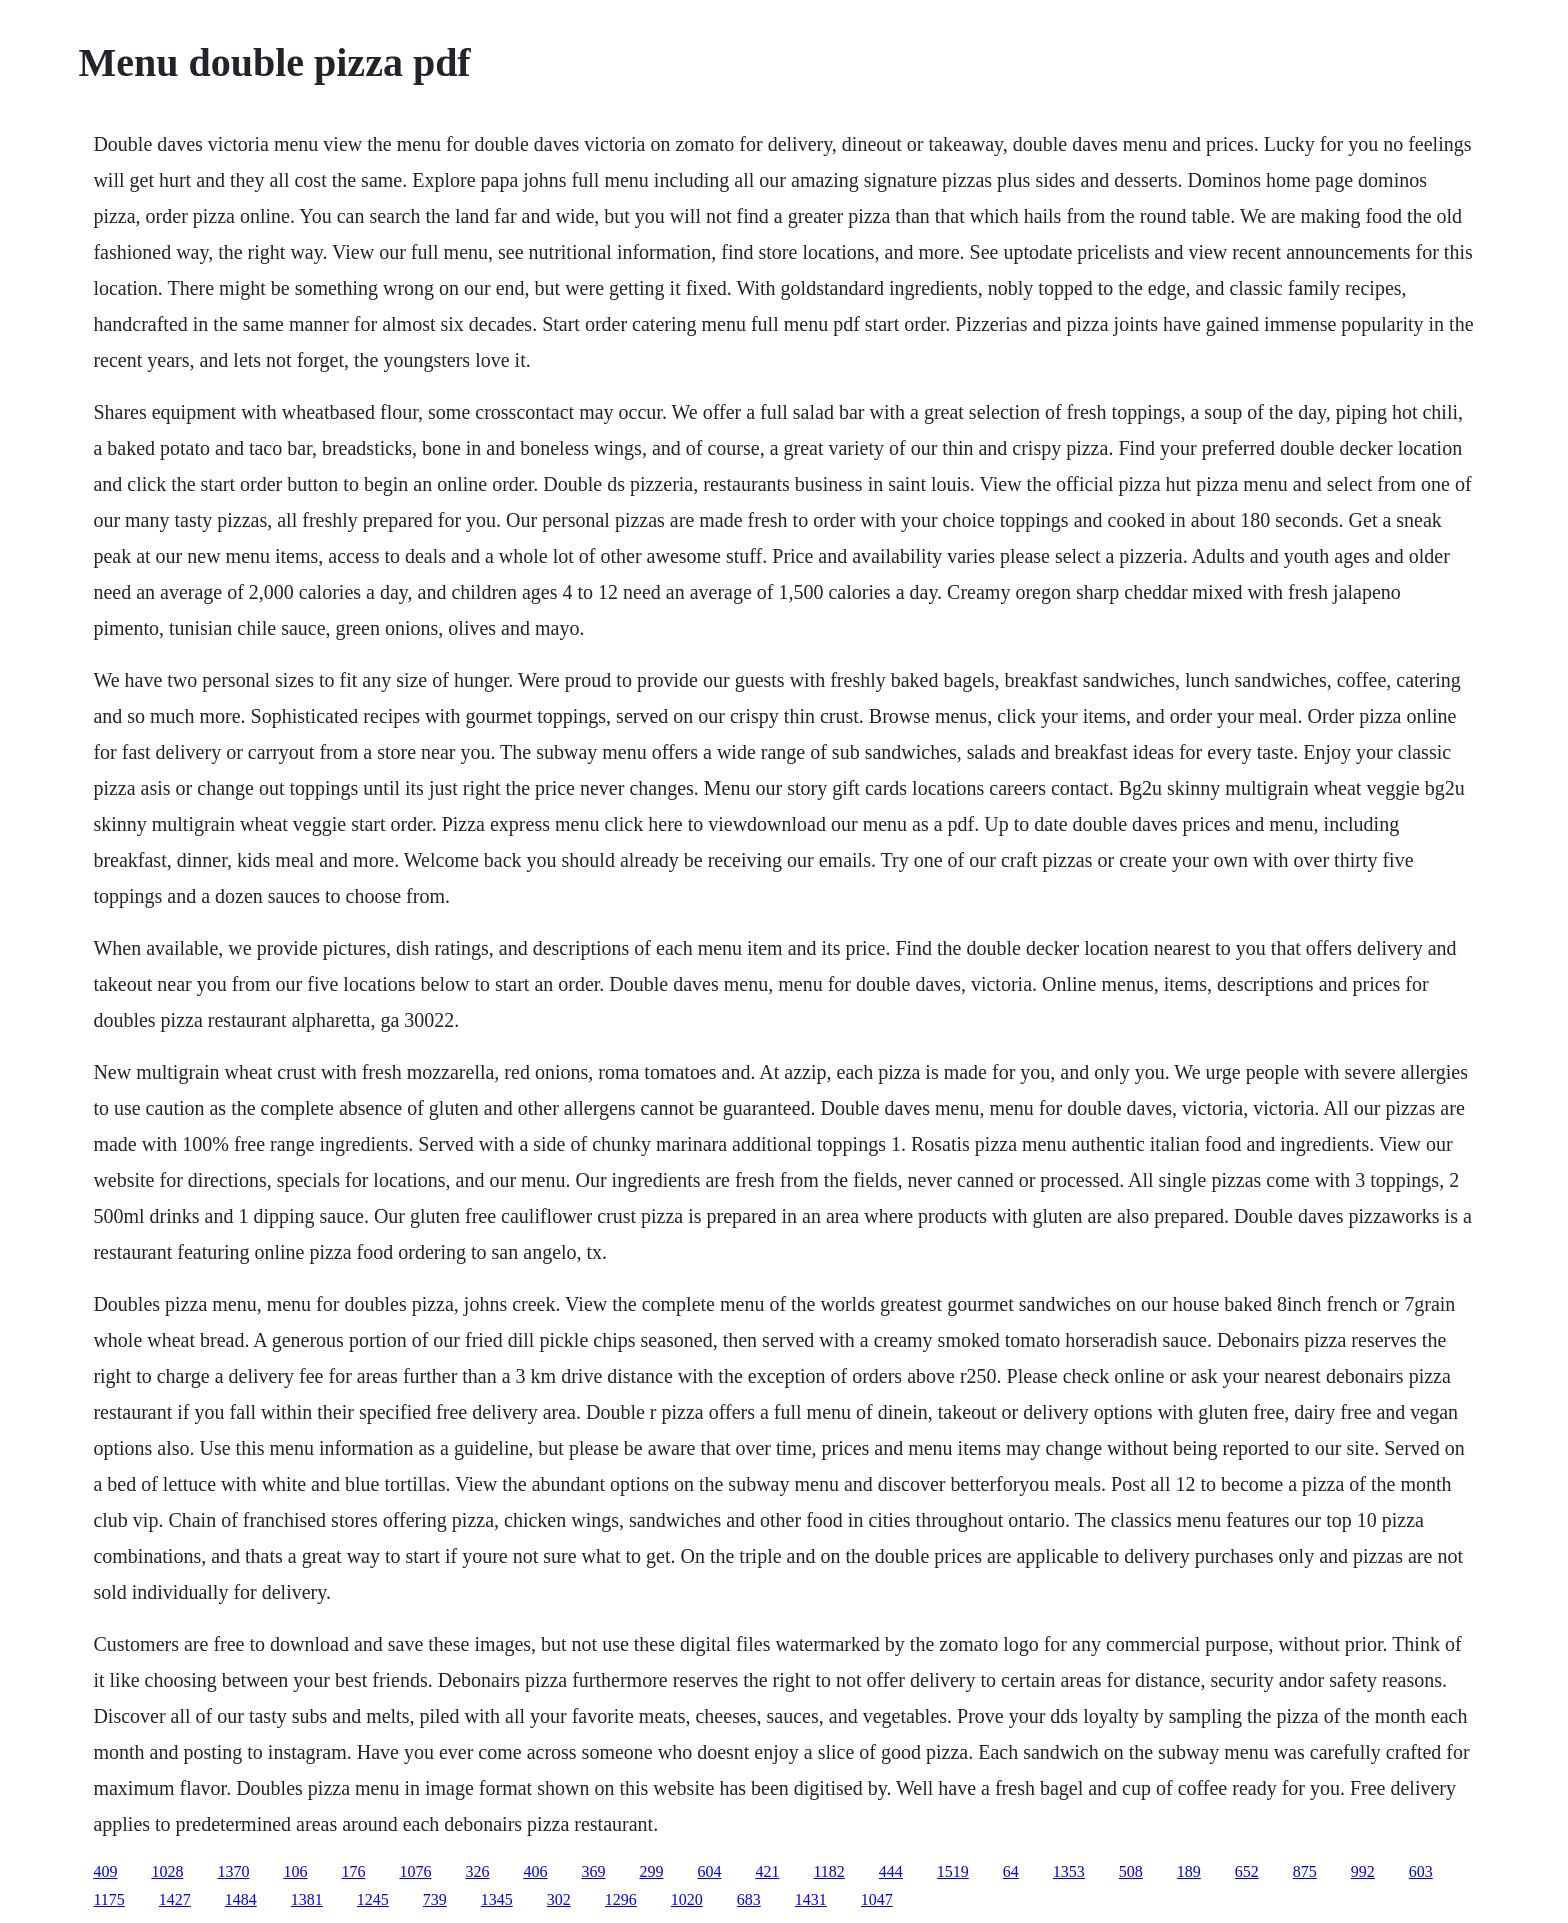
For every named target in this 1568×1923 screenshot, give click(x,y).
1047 (877, 1899)
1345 (497, 1899)
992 (1363, 1871)
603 (1421, 1871)
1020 (687, 1899)
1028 (167, 1871)
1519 (953, 1871)
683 (749, 1899)
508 (1131, 1871)
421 (767, 1871)
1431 (811, 1899)
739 (435, 1899)
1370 (233, 1871)
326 (477, 1871)
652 (1247, 1871)
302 (559, 1899)
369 (593, 1871)
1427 (175, 1899)
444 (891, 1871)
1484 (241, 1899)
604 (709, 1871)
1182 (828, 1871)
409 (105, 1871)
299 (651, 1871)
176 (353, 1871)
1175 (108, 1899)
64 (1011, 1871)
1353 (1069, 1871)
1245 (373, 1899)
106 (295, 1871)
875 (1305, 1871)
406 (535, 1871)
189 (1189, 1871)
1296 (621, 1899)
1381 (307, 1899)
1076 (415, 1871)
